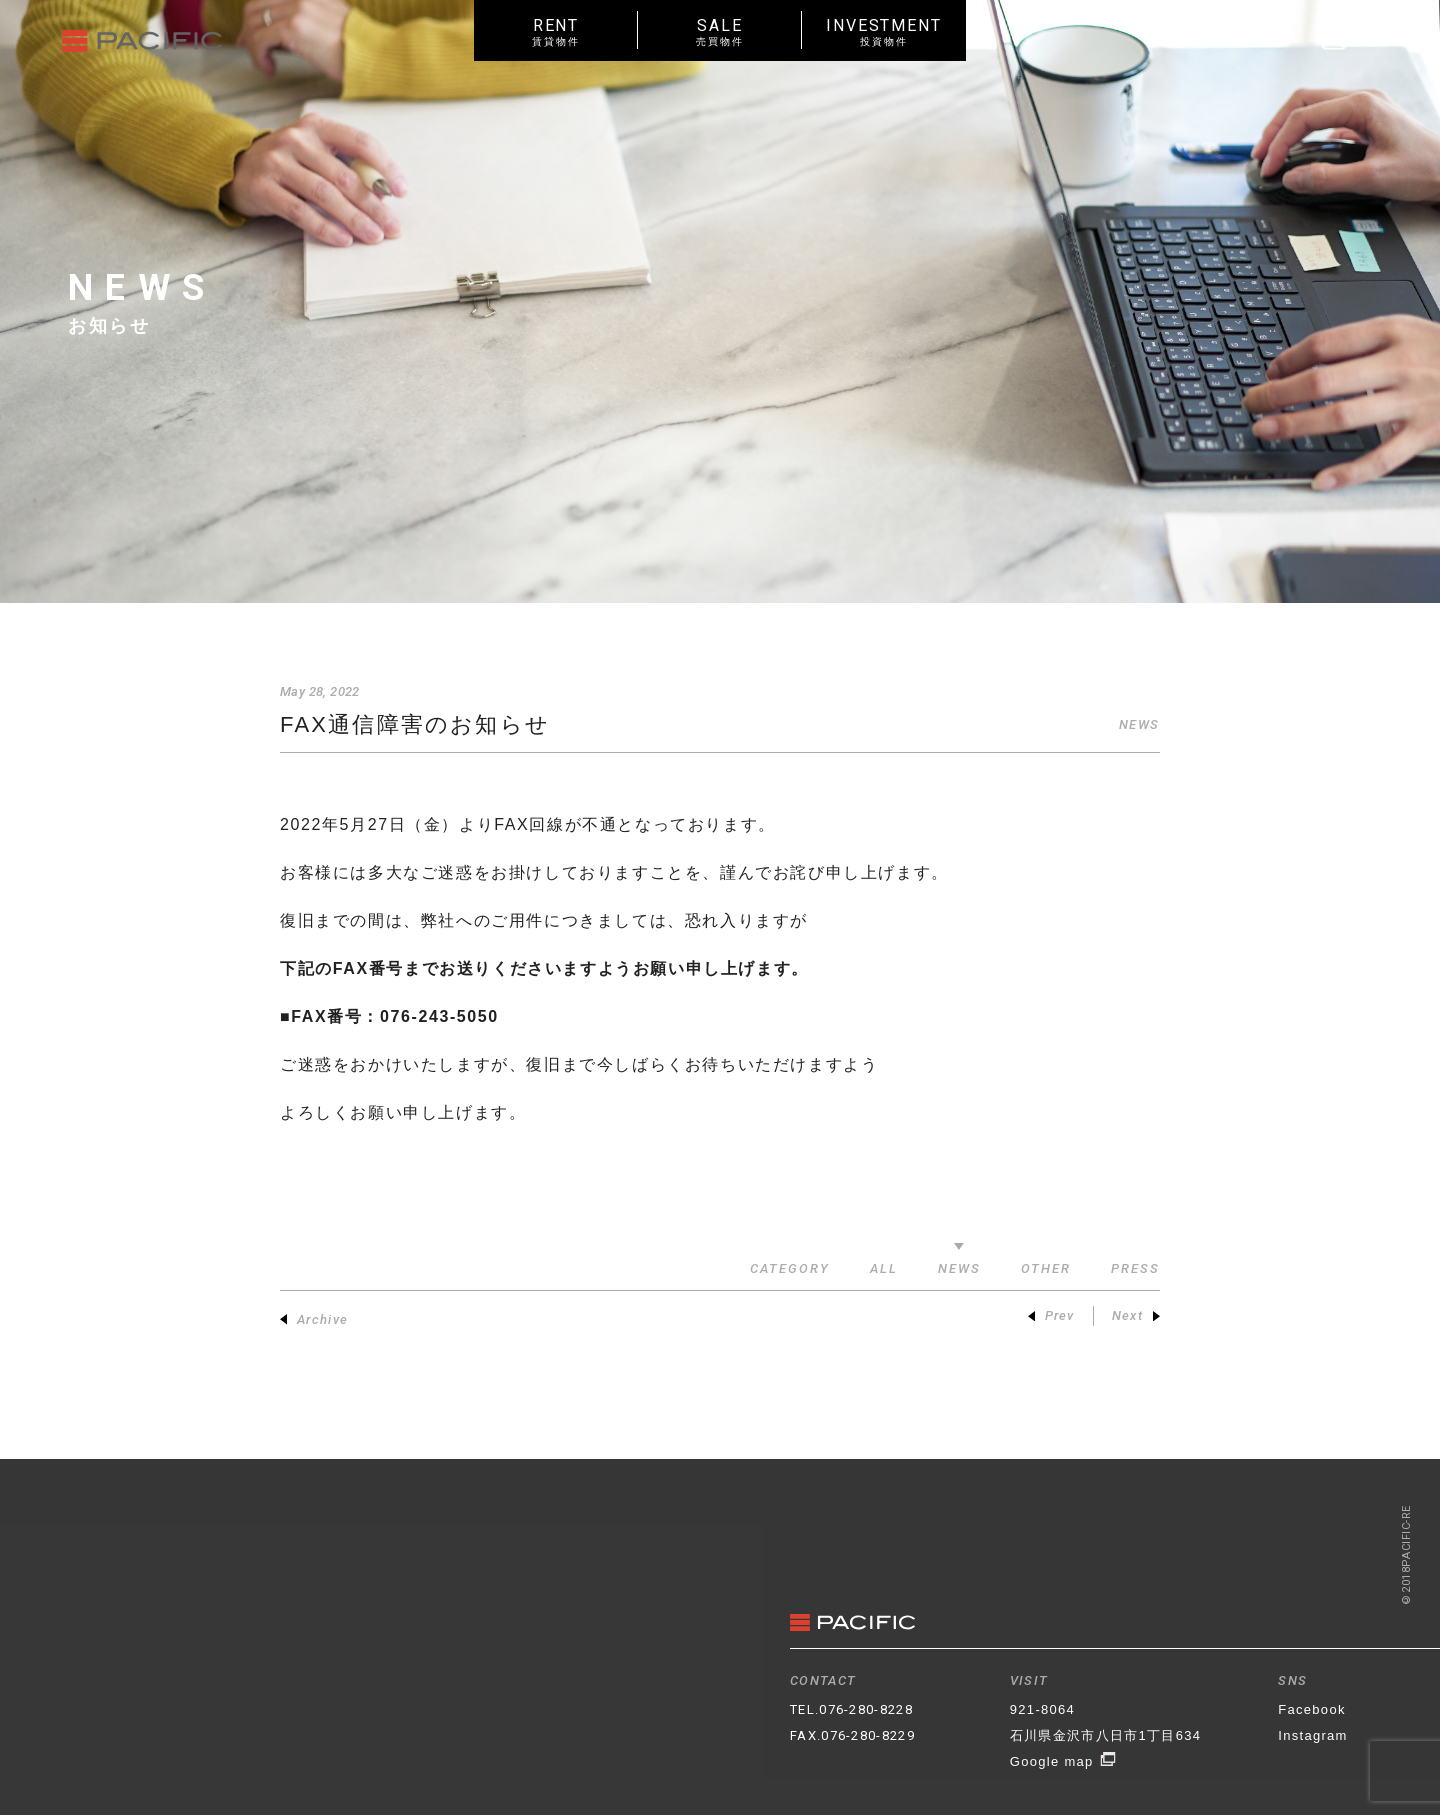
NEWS (1139, 724)
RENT (556, 31)
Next (1136, 1315)
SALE (720, 31)
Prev (1051, 1315)
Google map (1063, 1761)
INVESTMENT (884, 31)
